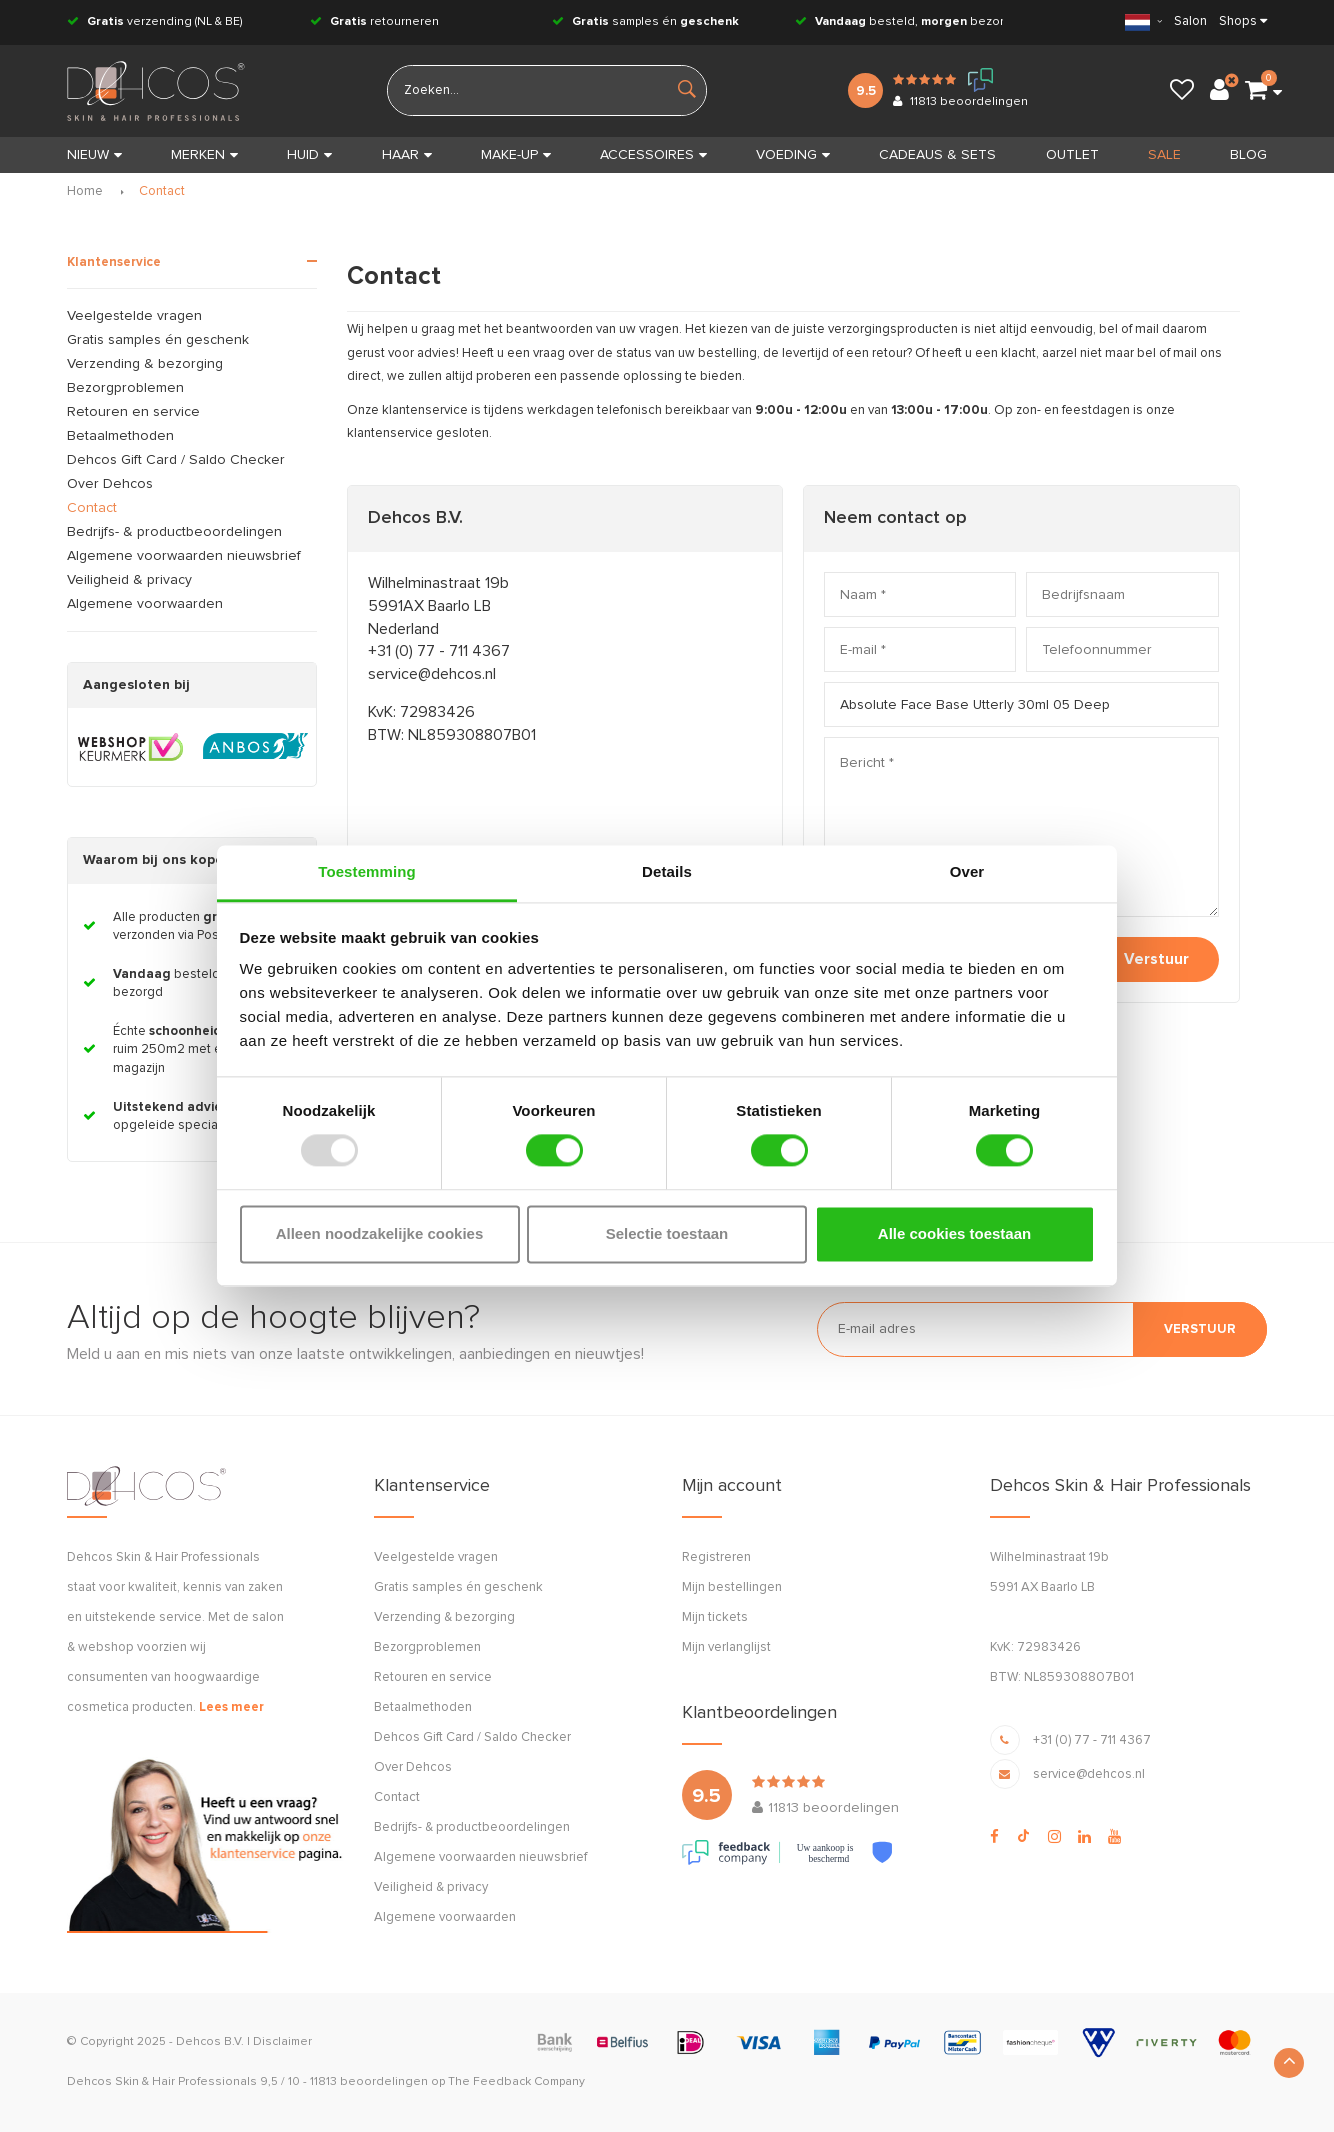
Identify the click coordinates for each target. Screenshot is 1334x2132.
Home (85, 191)
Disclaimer (282, 2042)
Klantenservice (114, 262)
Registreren (716, 1557)
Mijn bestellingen (732, 1587)
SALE (1164, 155)
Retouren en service (133, 412)
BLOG (1248, 155)
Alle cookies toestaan (954, 1233)
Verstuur (1156, 959)
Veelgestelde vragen (134, 316)
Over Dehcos (110, 484)
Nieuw (94, 155)
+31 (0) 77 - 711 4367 (439, 651)
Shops (1238, 21)
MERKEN (204, 155)
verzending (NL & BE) (155, 22)
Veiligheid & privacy (129, 580)
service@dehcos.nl (432, 674)
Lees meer (231, 1707)
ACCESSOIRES (653, 155)
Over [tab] (967, 871)
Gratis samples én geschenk (158, 340)
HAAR (407, 155)
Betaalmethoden (120, 436)
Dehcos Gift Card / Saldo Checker (176, 460)
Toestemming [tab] (367, 871)
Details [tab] (667, 871)
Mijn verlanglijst (726, 1647)
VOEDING (793, 155)
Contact (162, 191)
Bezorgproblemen (125, 388)
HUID (309, 155)
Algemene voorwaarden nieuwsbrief (184, 556)
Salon (1190, 21)
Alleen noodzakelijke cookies (380, 1233)
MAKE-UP (516, 155)
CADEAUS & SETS (937, 155)
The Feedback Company (516, 2082)
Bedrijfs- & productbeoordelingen (174, 532)
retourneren (374, 22)
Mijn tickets (715, 1617)
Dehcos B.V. (210, 2042)
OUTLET (1072, 155)
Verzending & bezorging (145, 364)
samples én (645, 22)
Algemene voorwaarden (145, 604)
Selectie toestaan (667, 1233)
